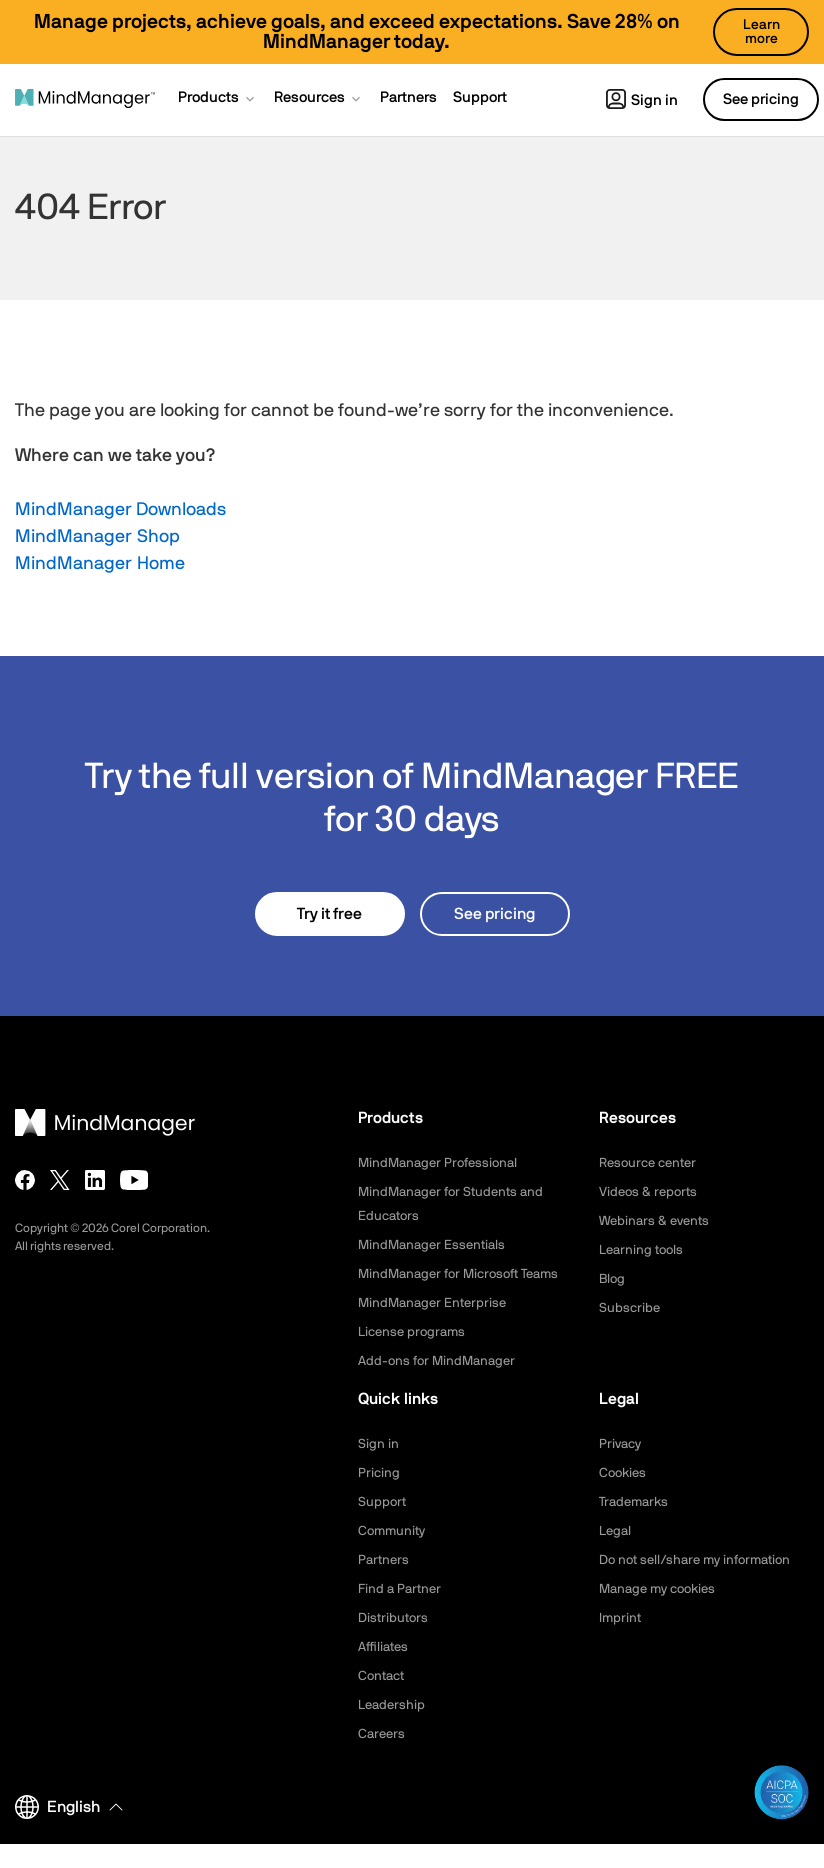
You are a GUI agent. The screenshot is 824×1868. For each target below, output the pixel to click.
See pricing (494, 914)
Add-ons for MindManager (441, 1385)
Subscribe (630, 1308)
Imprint (621, 1642)
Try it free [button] (329, 914)
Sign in (642, 100)
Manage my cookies (662, 1613)
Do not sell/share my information (702, 1584)
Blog (613, 1279)
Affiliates (385, 1671)
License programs (415, 1356)
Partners (385, 1584)
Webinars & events (657, 1221)
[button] (218, 100)
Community (394, 1555)
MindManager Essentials (435, 1245)
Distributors (395, 1642)
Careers (383, 1758)
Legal (616, 1555)
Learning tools (644, 1250)
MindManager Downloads (120, 510)
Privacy (622, 1468)
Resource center (652, 1163)
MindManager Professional (442, 1163)
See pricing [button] (761, 99)
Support (383, 1526)
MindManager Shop (97, 537)
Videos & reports (651, 1192)
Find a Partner (402, 1613)
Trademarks (636, 1526)
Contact (383, 1700)
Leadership (393, 1729)
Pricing (379, 1497)
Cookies (624, 1497)
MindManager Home (100, 564)
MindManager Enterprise (436, 1327)
